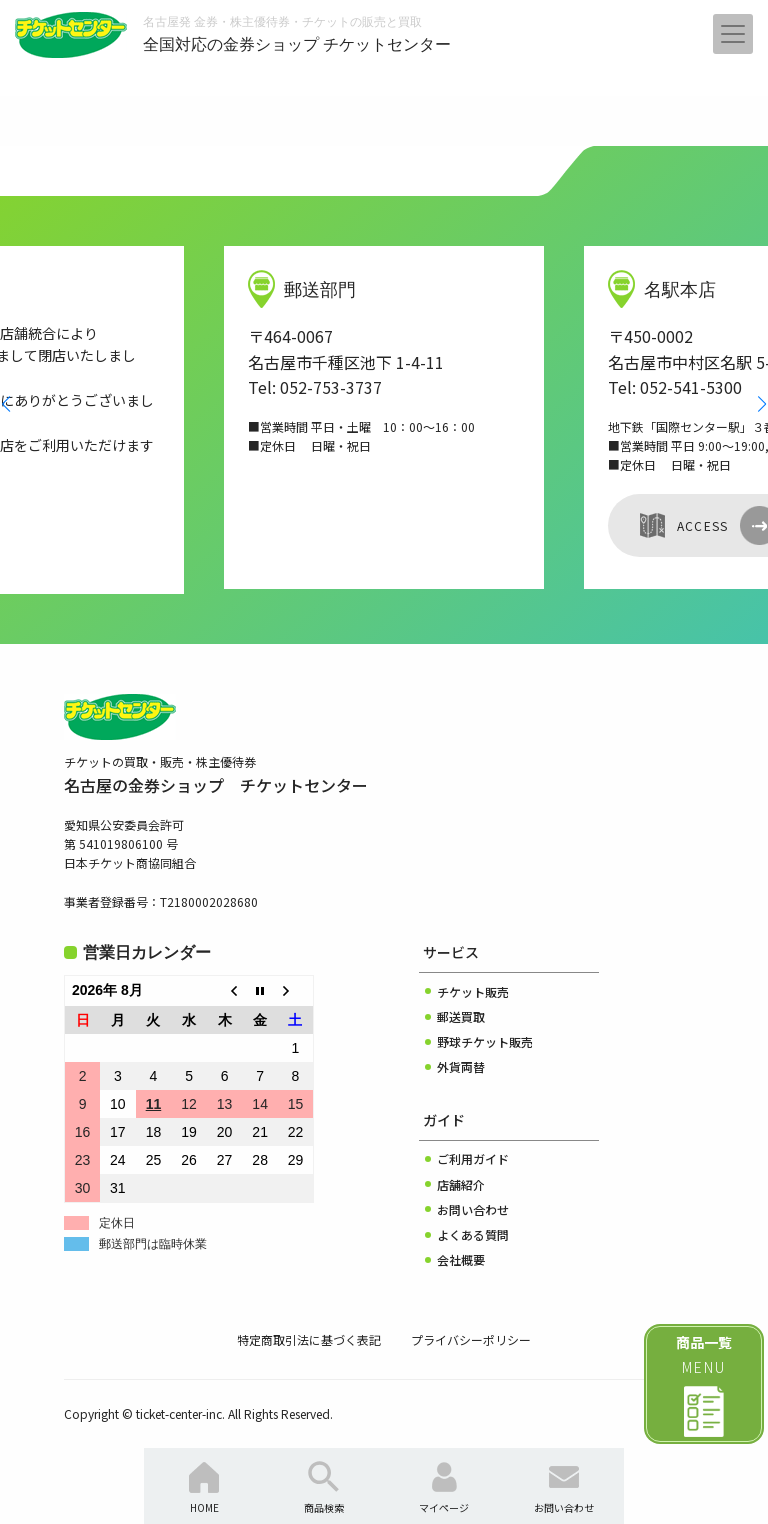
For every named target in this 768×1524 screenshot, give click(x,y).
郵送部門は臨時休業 (153, 1244)
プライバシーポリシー (471, 1339)
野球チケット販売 (485, 1041)
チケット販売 (473, 991)
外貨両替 (461, 1066)
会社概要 (461, 1259)
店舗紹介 (461, 1184)
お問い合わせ (473, 1209)
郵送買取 (461, 1016)
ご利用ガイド (473, 1158)
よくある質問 (473, 1234)
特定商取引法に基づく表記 (309, 1339)
